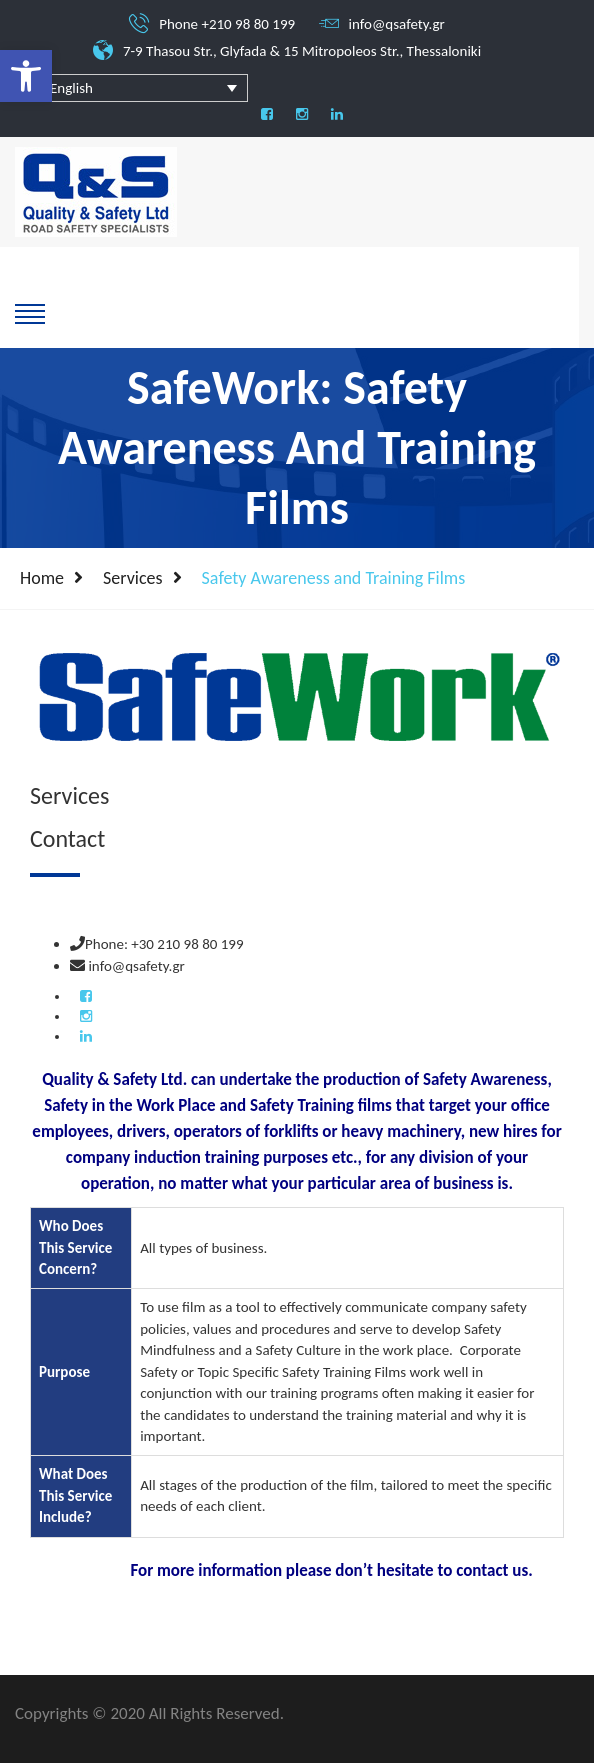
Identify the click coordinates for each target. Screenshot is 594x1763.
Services (133, 578)
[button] (26, 76)
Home (42, 578)
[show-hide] (30, 312)
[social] (267, 114)
